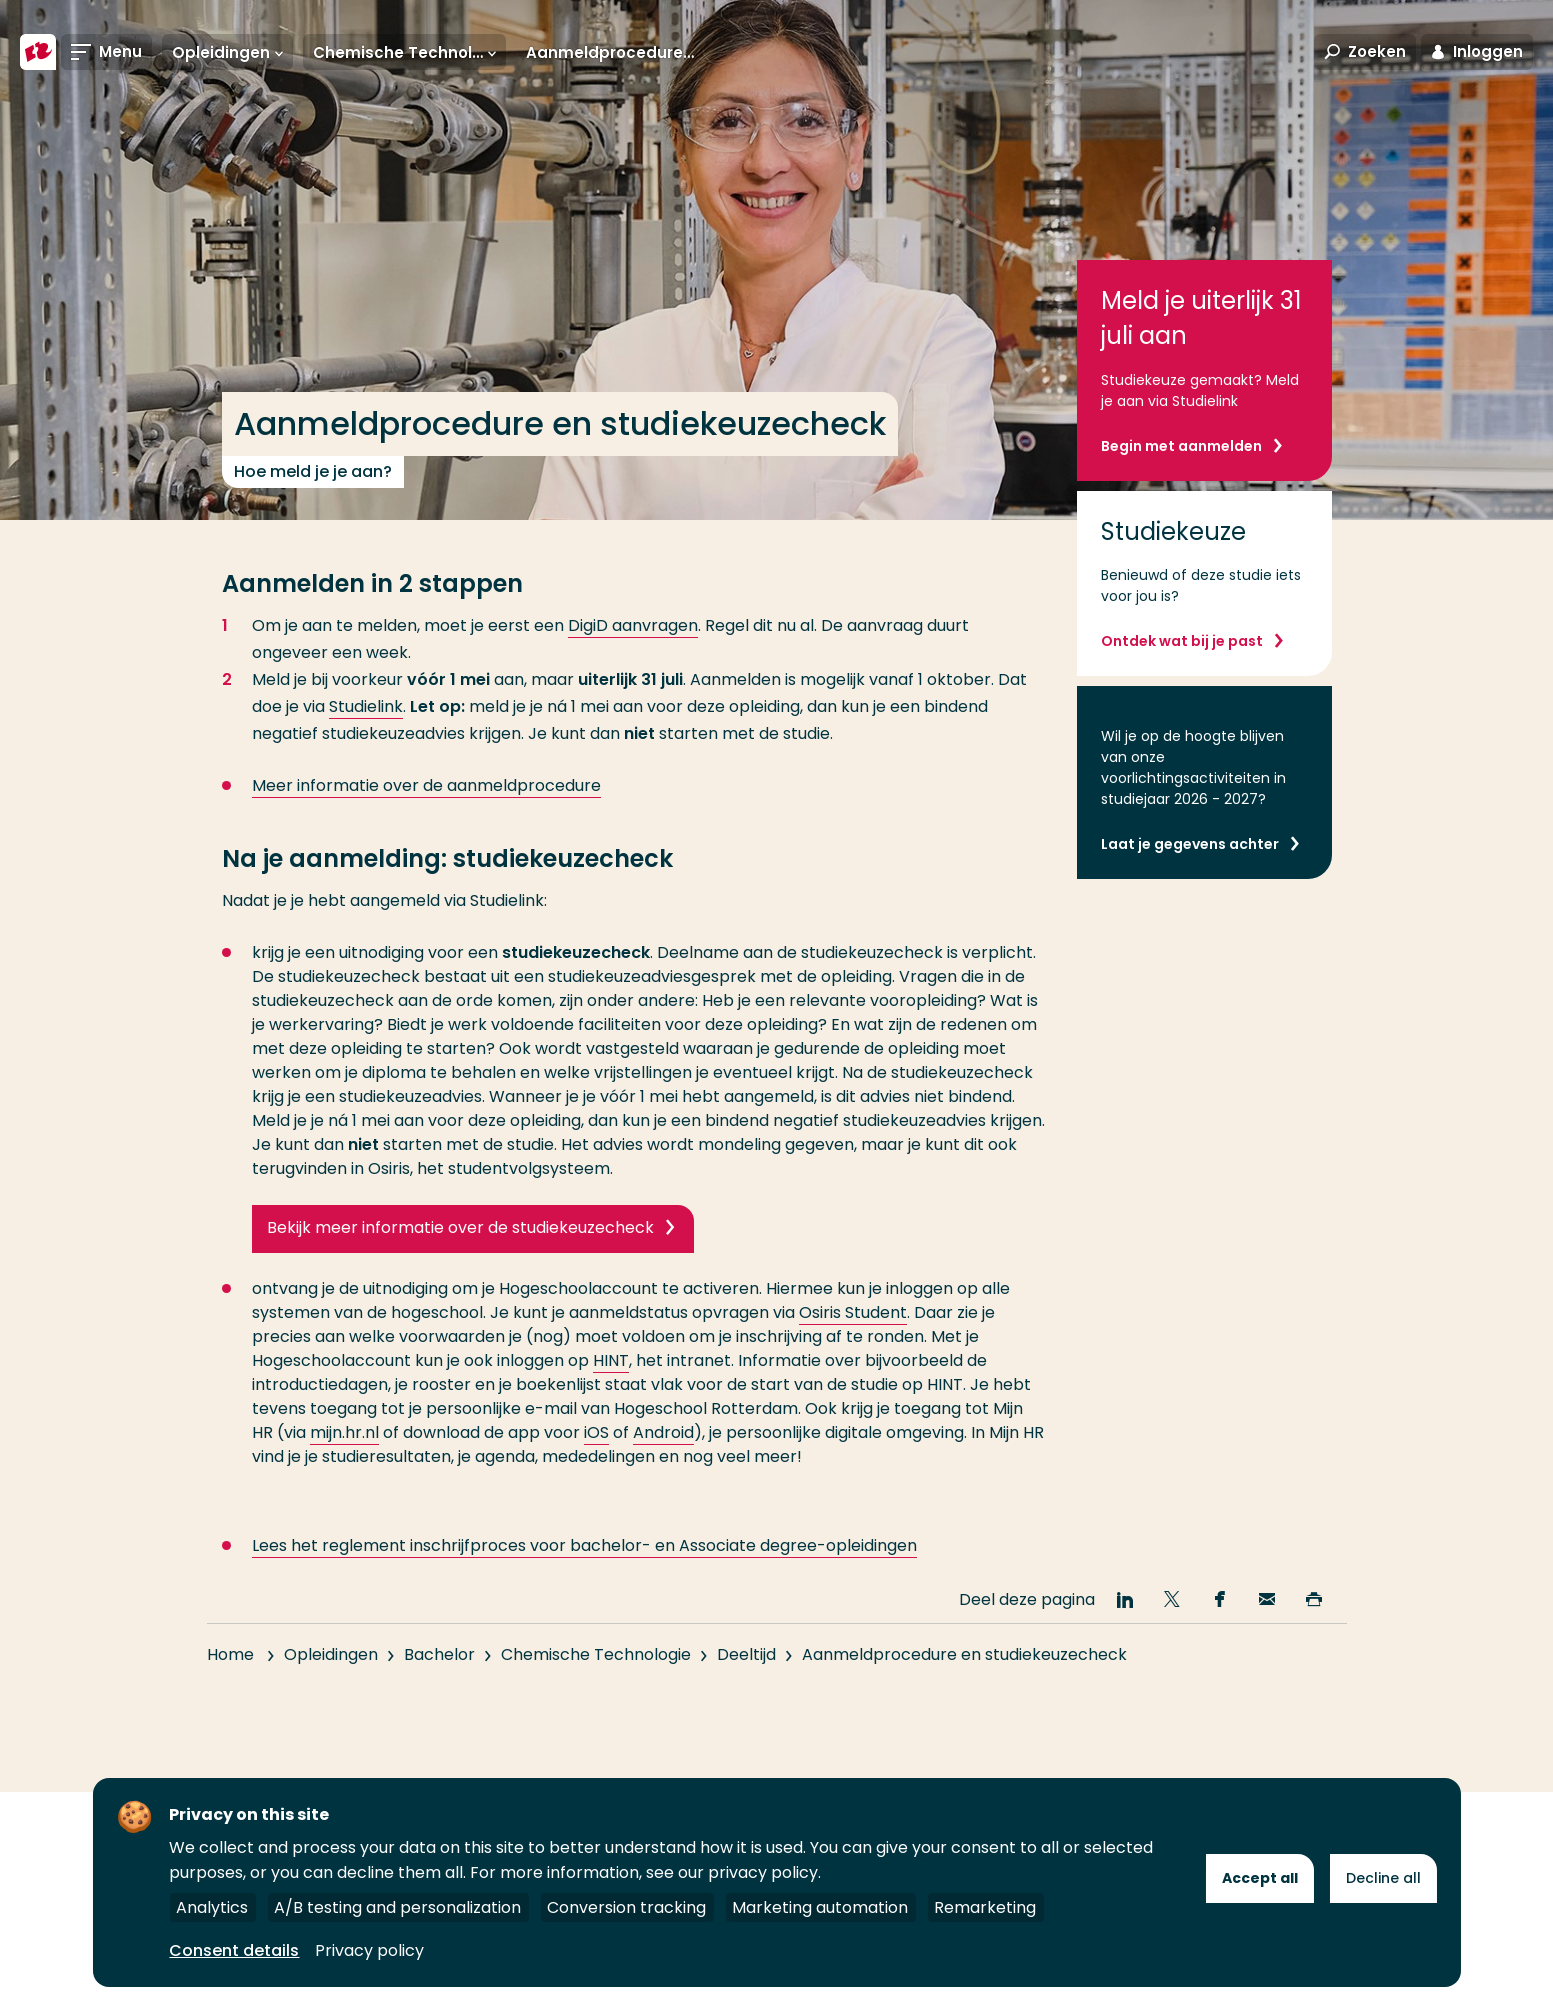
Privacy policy (369, 1950)
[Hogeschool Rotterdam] (38, 52)
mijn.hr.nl (344, 1432)
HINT (611, 1360)
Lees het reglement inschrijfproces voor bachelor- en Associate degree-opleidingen (584, 1571)
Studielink (366, 706)
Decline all (1383, 1878)
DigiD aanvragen (633, 625)
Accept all (1260, 1878)
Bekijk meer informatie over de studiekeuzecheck (460, 1227)
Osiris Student (853, 1312)
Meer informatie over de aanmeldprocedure (426, 785)
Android (663, 1432)
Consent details (234, 1950)
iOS (596, 1432)
